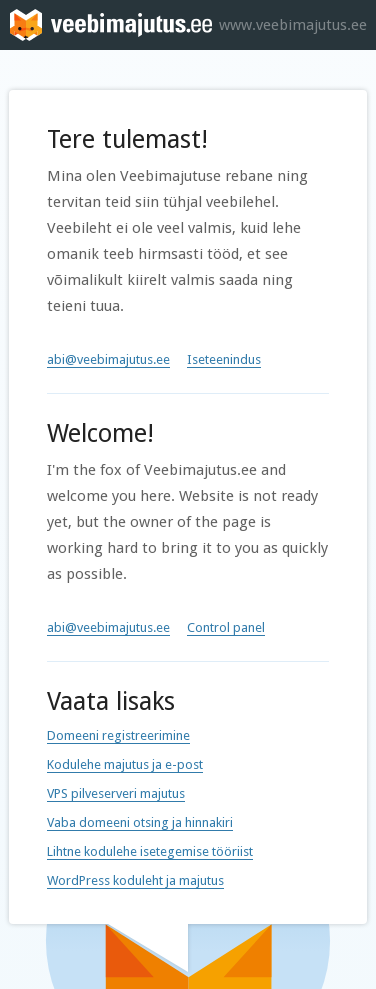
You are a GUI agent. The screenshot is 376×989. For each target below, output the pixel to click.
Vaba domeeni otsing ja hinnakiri (140, 822)
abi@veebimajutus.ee (108, 359)
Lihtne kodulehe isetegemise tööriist (150, 851)
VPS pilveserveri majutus (116, 793)
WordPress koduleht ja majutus (135, 880)
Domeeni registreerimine (118, 735)
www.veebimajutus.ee (293, 25)
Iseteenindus (224, 359)
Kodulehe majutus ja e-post (125, 764)
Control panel (226, 627)
